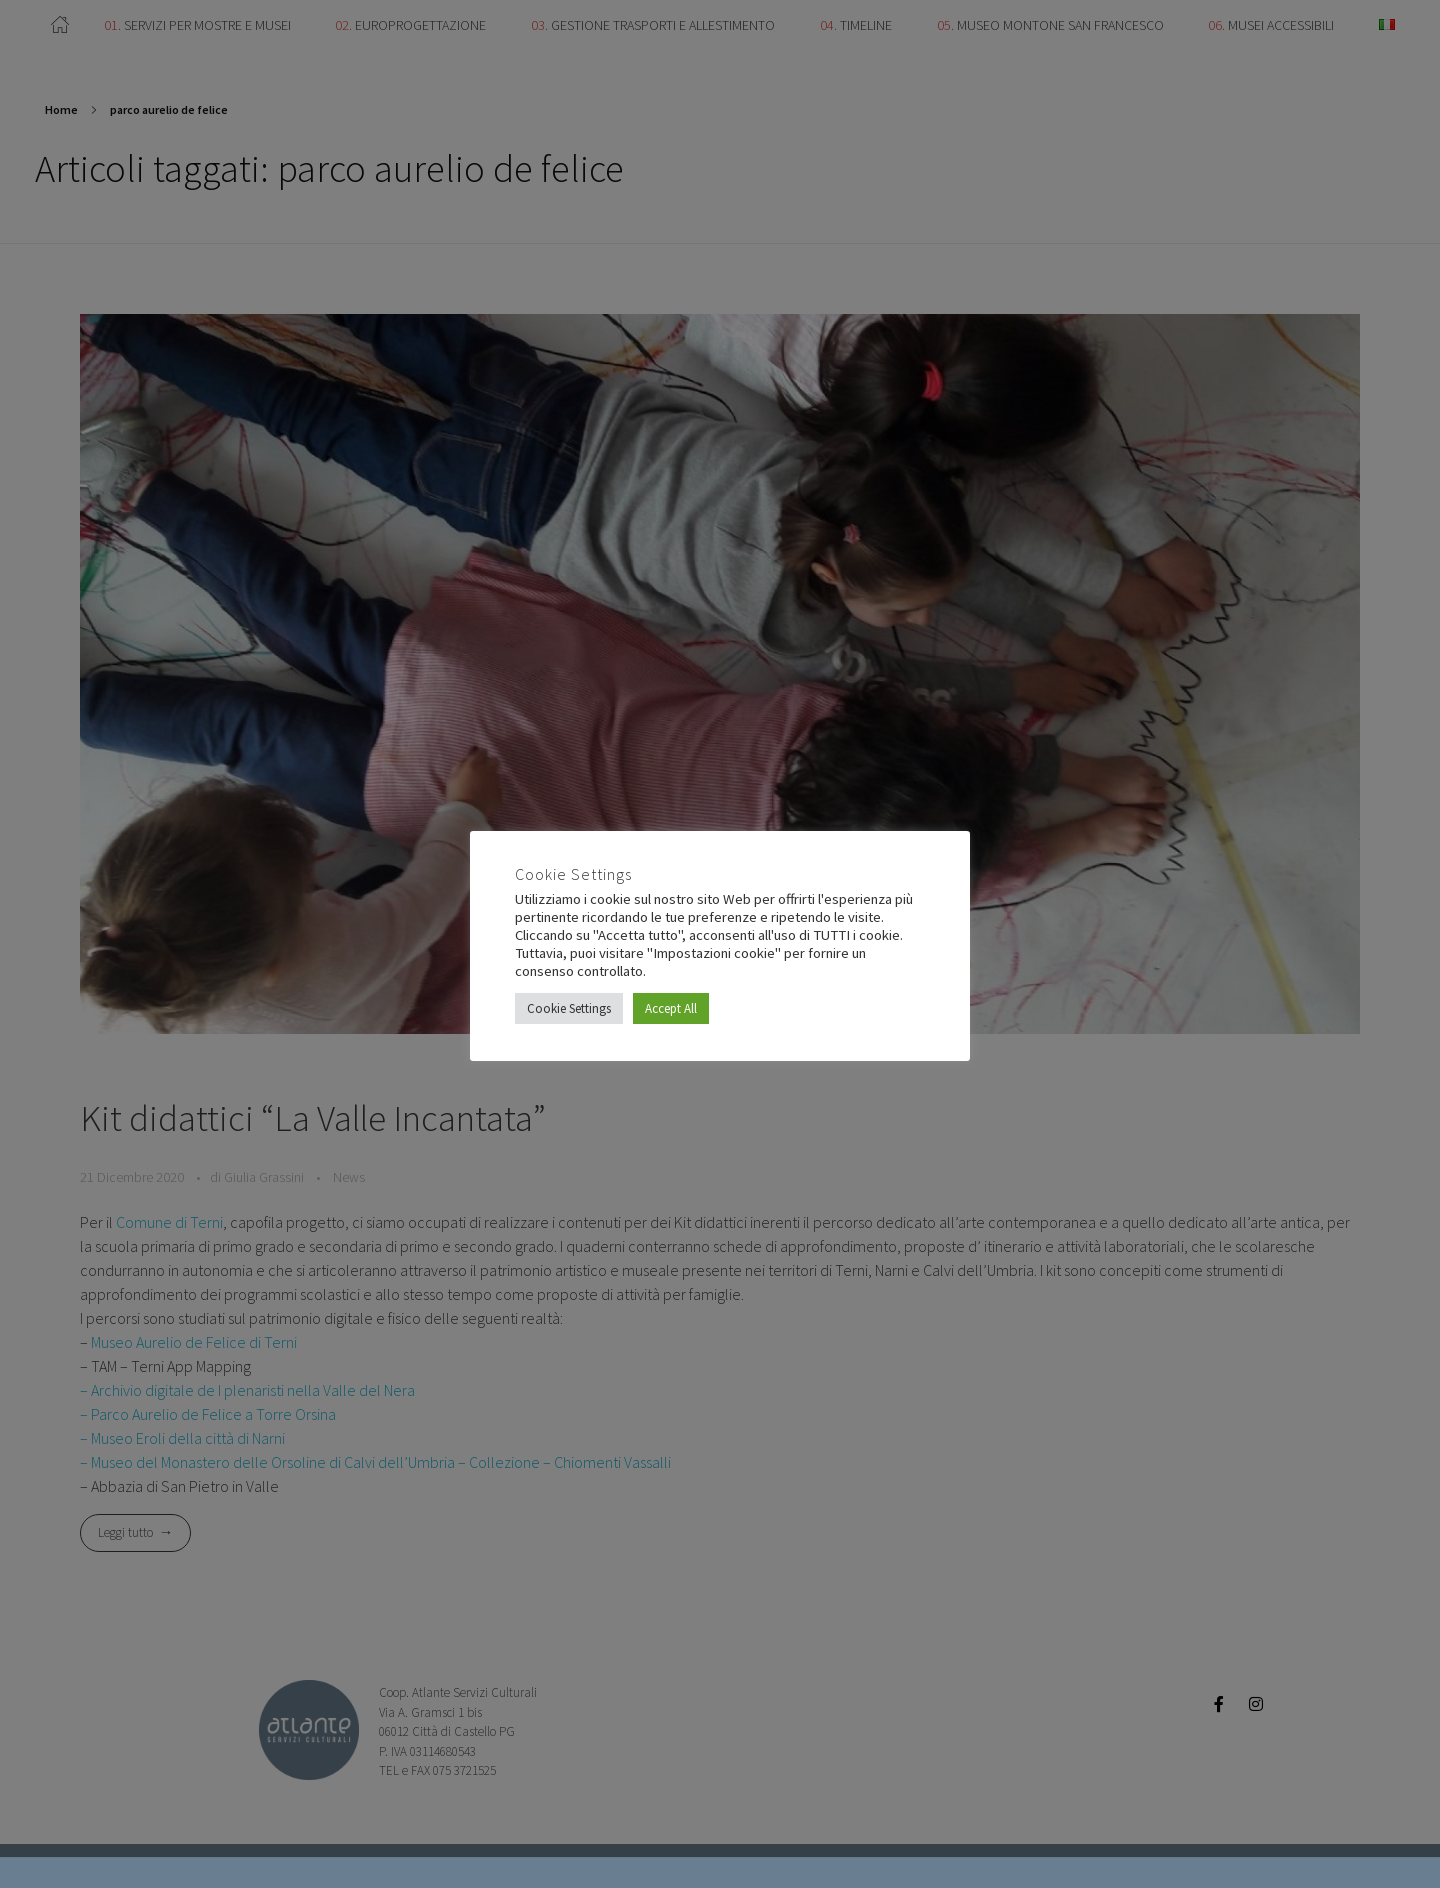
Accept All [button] (671, 1008)
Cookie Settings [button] (569, 1008)
